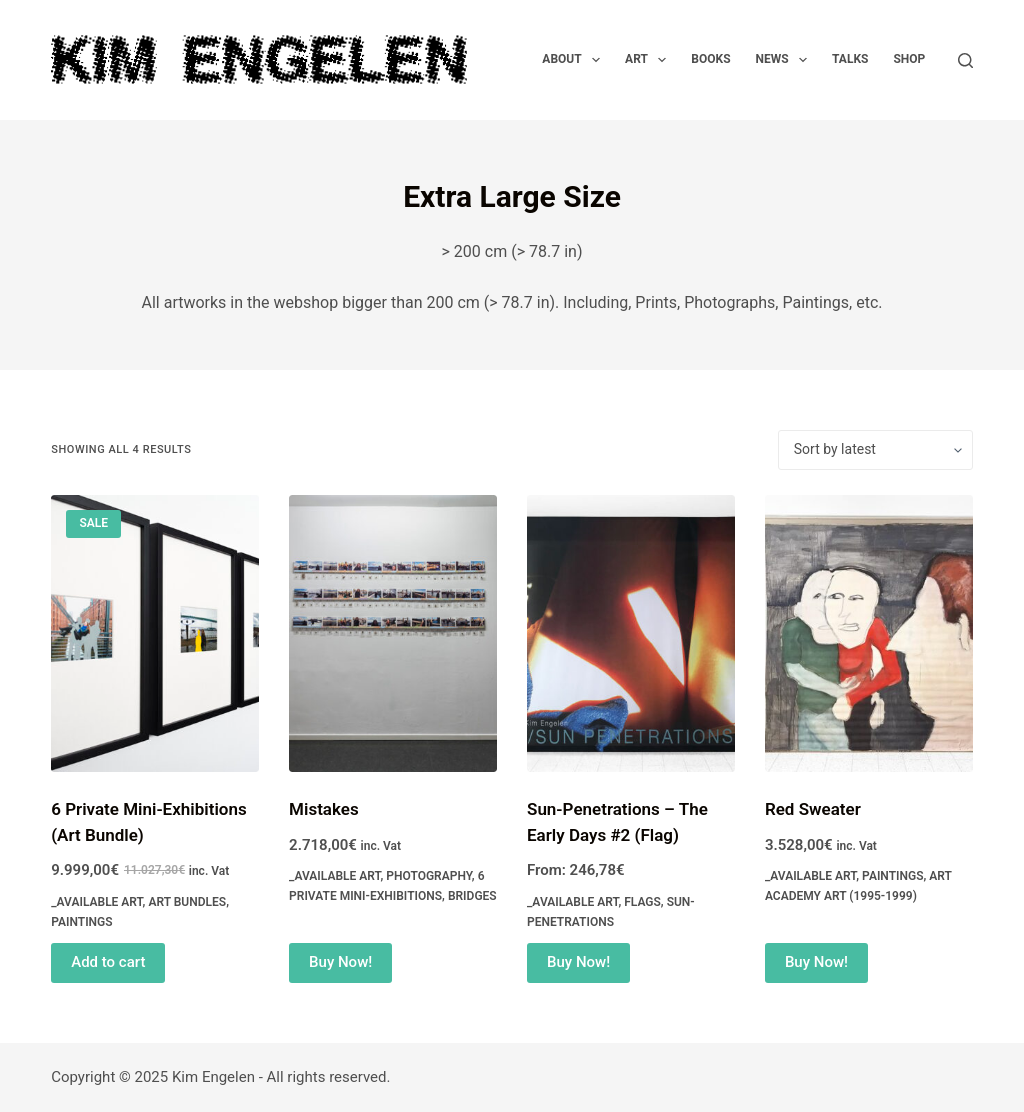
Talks (850, 59)
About (575, 60)
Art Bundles (187, 902)
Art (649, 60)
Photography (429, 876)
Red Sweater (813, 809)
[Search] (965, 60)
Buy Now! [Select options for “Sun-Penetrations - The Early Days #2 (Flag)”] (578, 962)
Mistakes (324, 809)
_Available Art (96, 902)
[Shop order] (875, 450)
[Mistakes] (393, 633)
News (786, 60)
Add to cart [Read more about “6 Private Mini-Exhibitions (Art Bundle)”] (108, 962)
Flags (642, 902)
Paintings (81, 922)
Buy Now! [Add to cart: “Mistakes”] (340, 962)
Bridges (472, 896)
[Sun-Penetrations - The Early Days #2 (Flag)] (631, 633)
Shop (909, 59)
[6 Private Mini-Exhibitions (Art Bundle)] (155, 633)
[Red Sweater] (869, 633)
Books (710, 59)
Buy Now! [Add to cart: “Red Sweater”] (816, 962)
